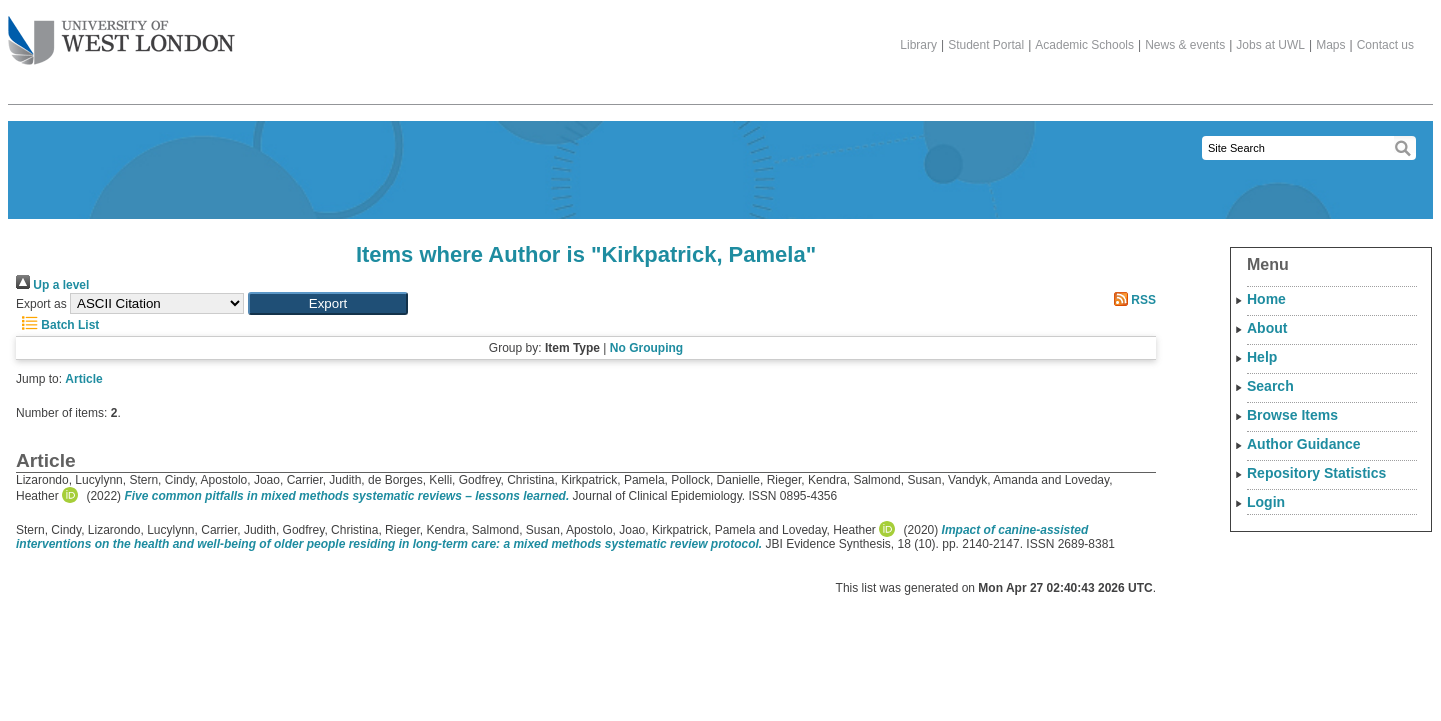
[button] (328, 303)
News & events (1185, 45)
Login (1266, 502)
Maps (1330, 45)
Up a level (52, 285)
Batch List (57, 325)
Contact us (1385, 45)
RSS (1132, 300)
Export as (41, 304)
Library (918, 45)
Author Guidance (1304, 444)
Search (1270, 386)
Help (1262, 357)
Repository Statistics (1316, 473)
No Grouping (646, 348)
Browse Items (1292, 415)
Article (83, 379)
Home (1266, 299)
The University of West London (121, 33)
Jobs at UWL (1270, 45)
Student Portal (986, 45)
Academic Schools (1084, 45)
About (1267, 328)
